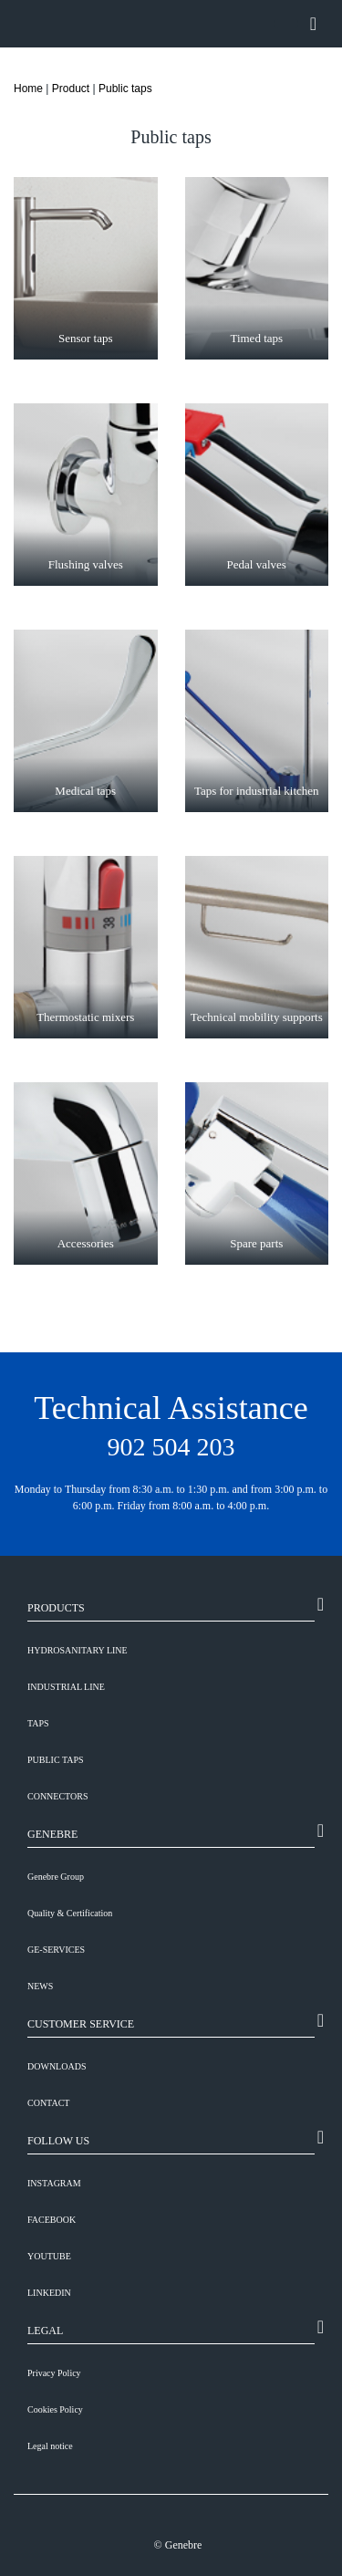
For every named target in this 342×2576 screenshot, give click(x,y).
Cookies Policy (55, 2409)
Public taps (125, 88)
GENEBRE (52, 1834)
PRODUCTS (56, 1607)
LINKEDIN (49, 2293)
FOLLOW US (58, 2140)
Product (70, 88)
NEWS (40, 1986)
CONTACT (48, 2103)
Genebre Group (55, 1877)
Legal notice (50, 2446)
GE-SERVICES (56, 1950)
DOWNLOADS (56, 2066)
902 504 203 (171, 1447)
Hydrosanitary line (77, 1650)
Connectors (57, 1796)
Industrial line (66, 1687)
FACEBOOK (51, 2220)
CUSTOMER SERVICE (80, 2024)
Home (28, 88)
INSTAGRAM (54, 2183)
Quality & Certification (69, 1913)
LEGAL (45, 2330)
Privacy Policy (54, 2373)
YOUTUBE (49, 2256)
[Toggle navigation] (313, 23)
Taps (38, 1723)
